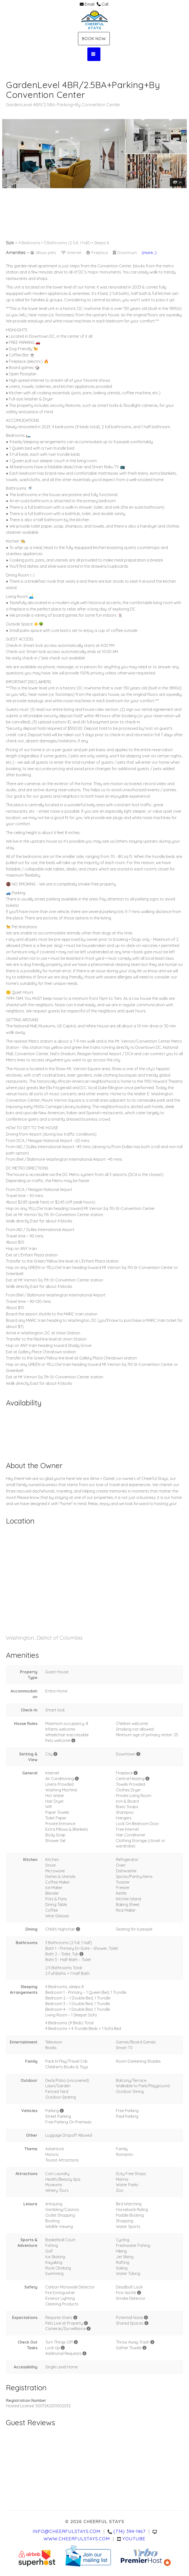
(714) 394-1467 (129, 2531)
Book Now (94, 38)
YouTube (131, 2539)
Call (102, 4)
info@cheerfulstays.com (67, 2531)
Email (87, 4)
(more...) (149, 252)
